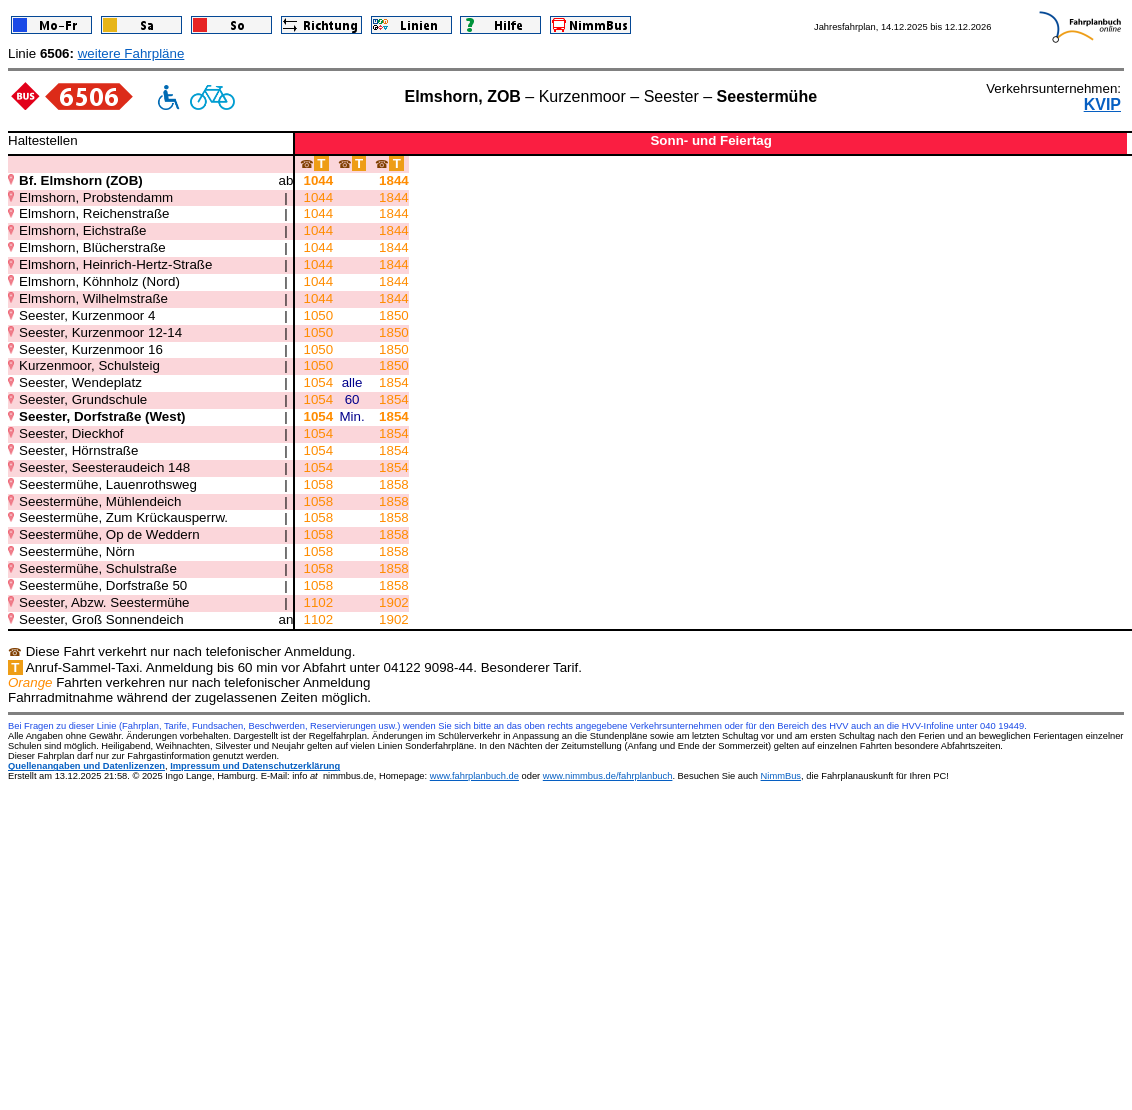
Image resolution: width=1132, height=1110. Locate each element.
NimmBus (781, 776)
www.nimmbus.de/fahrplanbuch (608, 776)
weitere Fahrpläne (131, 53)
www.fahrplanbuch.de (474, 776)
